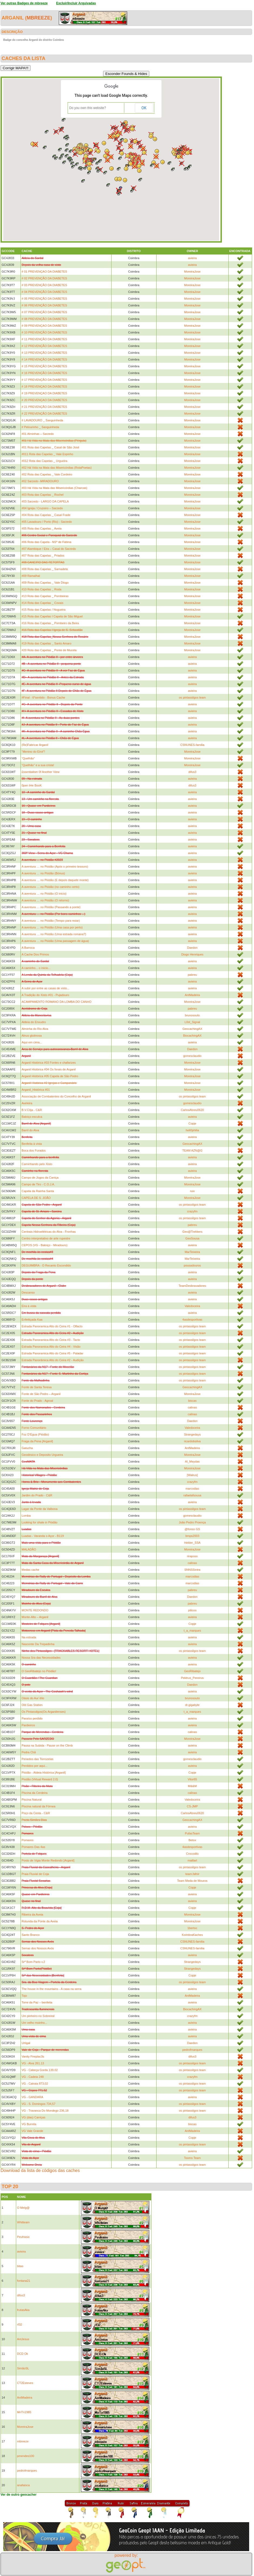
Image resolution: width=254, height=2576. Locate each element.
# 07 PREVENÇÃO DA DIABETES (44, 312)
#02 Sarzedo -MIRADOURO (40, 481)
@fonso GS (192, 1529)
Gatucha (27, 1448)
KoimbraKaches (192, 1934)
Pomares (27, 1840)
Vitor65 (192, 1779)
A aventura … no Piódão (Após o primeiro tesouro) (55, 866)
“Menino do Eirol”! (33, 751)
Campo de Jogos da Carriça (40, 1177)
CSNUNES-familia (192, 744)
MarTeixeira (192, 1252)
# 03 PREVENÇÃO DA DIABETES (44, 285)
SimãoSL (23, 2368)
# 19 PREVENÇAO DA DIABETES (44, 393)
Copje (192, 1123)
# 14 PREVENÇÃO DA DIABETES (44, 359)
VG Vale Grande (32, 2130)
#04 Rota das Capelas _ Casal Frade (46, 515)
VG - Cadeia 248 (33, 2076)
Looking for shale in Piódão (39, 1522)
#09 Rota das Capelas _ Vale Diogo (45, 582)
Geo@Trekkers (192, 1231)
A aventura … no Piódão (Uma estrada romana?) (54, 934)
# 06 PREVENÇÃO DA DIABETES (44, 305)
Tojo (24, 1995)
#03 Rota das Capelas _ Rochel (42, 494)
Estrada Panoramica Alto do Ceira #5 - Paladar (52, 1353)
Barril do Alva (30, 1130)
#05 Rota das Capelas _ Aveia (42, 528)
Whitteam (23, 2222)
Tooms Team (192, 2158)
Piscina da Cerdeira (35, 1792)
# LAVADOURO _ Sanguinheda (42, 420)
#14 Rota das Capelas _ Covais (42, 602)
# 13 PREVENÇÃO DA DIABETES (44, 352)
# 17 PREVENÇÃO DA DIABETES (44, 379)
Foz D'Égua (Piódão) (35, 1434)
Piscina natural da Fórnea (38, 1806)
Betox (192, 1840)
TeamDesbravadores (192, 1285)
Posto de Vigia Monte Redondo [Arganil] (48, 1860)
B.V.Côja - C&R (32, 1110)
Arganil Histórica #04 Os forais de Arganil (49, 1069)
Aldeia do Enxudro (34, 1022)
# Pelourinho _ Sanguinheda (40, 427)
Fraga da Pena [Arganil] (37, 1441)
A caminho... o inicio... (36, 968)
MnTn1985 (24, 2412)
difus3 (192, 771)
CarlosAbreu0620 (192, 1110)
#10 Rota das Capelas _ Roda (41, 589)
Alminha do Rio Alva (35, 1028)
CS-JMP (192, 1806)
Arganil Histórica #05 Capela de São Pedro (50, 1076)
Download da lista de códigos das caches (40, 2170)
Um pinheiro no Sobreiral (38, 2016)
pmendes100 (25, 2456)
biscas (192, 1400)
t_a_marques (192, 1630)
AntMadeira (192, 995)
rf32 (19, 2324)
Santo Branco (31, 1934)
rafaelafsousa (192, 1495)
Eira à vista (29, 1306)
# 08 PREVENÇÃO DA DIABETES (44, 318)
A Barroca (28, 947)
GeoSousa (192, 1238)
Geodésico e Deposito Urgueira (42, 1454)
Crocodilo (192, 1853)
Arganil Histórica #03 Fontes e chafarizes (49, 1062)
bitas (20, 2266)
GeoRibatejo (192, 1671)
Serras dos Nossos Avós (38, 1948)
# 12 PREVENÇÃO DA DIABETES (44, 346)
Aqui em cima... (32, 1042)
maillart (192, 1860)
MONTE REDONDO (35, 1610)
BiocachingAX (192, 1035)
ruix (192, 1191)
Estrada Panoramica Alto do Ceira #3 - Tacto (51, 1339)
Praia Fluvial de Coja (35, 1874)
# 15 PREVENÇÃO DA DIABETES (44, 366)
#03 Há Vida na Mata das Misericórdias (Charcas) (54, 488)
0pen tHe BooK (32, 785)
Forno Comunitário (34, 1427)
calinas (192, 1407)
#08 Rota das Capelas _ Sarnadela (45, 569)
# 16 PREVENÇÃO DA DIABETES (44, 373)
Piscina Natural (32, 1799)
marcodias (192, 1488)
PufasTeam (192, 1833)
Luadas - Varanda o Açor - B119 (43, 1535)
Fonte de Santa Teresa (37, 1387)
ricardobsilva (192, 1441)
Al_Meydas (192, 1461)
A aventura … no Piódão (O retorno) (45, 900)
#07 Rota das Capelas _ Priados (43, 555)
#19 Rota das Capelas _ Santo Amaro (47, 643)
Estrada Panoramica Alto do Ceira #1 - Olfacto (52, 1326)
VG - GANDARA (32, 2097)
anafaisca (23, 2485)
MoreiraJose (192, 271)
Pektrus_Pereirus (192, 1677)
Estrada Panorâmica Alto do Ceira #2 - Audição (53, 1360)
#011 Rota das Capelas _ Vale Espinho (47, 454)
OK (143, 108)
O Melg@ (23, 2207)
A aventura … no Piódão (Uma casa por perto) (52, 927)
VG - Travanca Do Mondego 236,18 (45, 2110)
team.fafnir (192, 1874)
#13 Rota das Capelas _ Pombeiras (45, 596)
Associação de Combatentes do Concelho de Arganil (56, 1096)
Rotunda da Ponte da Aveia (40, 1921)
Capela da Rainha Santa (38, 1191)
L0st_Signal (192, 1022)
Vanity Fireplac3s (33, 2056)
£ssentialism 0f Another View (40, 771)
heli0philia (192, 1130)
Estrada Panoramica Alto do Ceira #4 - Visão (51, 1346)
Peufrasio (23, 2236)
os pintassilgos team (192, 697)
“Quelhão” (28, 758)
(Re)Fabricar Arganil (35, 744)
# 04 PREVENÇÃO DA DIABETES (44, 291)
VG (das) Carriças (33, 2117)
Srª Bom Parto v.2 (33, 1961)
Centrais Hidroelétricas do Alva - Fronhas (49, 1231)
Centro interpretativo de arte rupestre (46, 1238)
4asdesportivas (192, 1319)
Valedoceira (192, 1306)
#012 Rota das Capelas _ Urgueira (44, 460)
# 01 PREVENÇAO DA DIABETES (44, 271)
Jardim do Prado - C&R (37, 1495)
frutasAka (23, 2310)
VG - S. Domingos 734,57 (38, 2103)
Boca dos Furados (34, 1150)
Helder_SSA (192, 1542)
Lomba (26, 1515)
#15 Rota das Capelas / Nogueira (44, 609)
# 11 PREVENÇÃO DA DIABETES (44, 339)
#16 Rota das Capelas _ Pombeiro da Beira (50, 623)
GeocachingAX (192, 1028)
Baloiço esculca (32, 1116)
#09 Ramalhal (31, 575)
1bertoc (192, 1928)
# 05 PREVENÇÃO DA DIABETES (44, 298)
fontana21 (23, 2280)
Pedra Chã (29, 1752)
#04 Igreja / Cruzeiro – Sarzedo (42, 508)
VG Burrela (29, 2124)
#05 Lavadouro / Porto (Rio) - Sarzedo (47, 521)
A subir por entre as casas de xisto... (45, 988)
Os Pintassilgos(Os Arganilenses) (44, 1711)
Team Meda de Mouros (192, 1880)
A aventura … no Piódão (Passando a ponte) (51, 907)
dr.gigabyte (192, 1705)
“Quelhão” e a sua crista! (38, 765)
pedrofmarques (192, 2049)
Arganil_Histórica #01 (36, 1089)
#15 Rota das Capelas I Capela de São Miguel (52, 616)
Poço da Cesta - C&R (36, 1813)
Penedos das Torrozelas (37, 1759)
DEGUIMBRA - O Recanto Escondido (46, 1265)
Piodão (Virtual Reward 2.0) (40, 1779)
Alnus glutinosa (32, 1035)
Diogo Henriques (192, 954)
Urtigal (26, 2043)
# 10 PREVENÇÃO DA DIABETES (44, 332)
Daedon (192, 947)
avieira (192, 258)
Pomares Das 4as (33, 1846)
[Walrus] (192, 1475)
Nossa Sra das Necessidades (41, 1657)
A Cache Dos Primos (35, 954)
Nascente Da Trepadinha (38, 1644)
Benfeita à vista (32, 1143)
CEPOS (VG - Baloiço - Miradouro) (44, 1245)
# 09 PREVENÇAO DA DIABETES (44, 325)
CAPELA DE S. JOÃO (36, 1197)
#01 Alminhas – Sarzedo (38, 433)
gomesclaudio (192, 1055)
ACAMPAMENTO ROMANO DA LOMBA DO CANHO (57, 1001)
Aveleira (27, 1103)
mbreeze (38, 18)
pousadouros (192, 1265)
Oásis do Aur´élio (33, 1698)
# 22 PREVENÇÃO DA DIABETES (44, 413)
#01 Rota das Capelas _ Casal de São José (50, 447)
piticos (192, 1610)
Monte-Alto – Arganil (35, 1617)
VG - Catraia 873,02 (35, 2083)
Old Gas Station (32, 1705)
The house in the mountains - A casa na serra (51, 1988)
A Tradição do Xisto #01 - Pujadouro (45, 995)
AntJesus (23, 2339)
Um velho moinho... (34, 2022)
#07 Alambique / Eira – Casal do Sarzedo (49, 548)
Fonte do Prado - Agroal (37, 1400)
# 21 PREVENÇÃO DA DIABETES (44, 406)
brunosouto (192, 1015)
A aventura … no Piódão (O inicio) (44, 893)
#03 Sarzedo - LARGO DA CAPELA (45, 501)
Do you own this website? (87, 108)
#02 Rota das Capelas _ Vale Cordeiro (47, 474)
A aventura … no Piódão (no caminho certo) (50, 886)
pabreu (192, 974)
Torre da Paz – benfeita (37, 2002)
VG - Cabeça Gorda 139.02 (40, 2070)
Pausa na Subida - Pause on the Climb (47, 1745)
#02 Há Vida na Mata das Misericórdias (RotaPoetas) (57, 467)
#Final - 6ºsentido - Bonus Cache (43, 697)
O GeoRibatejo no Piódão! (39, 1671)
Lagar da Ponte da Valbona (39, 1508)
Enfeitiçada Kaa (32, 1319)
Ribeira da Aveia (32, 1914)
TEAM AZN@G (192, 1150)
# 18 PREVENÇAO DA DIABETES (44, 386)
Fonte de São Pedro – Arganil (41, 1394)
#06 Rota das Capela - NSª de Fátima (46, 542)
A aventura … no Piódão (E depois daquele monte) (55, 880)
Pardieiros (28, 1725)
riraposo (192, 1556)
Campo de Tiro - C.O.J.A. (38, 1184)
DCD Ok (22, 2353)
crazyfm (192, 1211)
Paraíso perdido (32, 1718)
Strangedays (192, 1434)
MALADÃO (29, 1549)
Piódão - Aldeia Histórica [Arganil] (44, 1772)
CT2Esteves (25, 2383)
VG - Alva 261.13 (33, 2063)
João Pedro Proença (192, 1522)
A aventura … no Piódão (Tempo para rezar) (51, 920)
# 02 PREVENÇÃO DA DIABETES (44, 278)
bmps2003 (192, 1535)
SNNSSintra (192, 1569)
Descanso (28, 1292)
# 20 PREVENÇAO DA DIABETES (44, 400)
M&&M (192, 1786)
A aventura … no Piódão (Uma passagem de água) (55, 941)
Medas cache (30, 1569)
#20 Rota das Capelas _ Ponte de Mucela (49, 650)
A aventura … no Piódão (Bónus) (43, 873)
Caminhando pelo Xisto (37, 1164)
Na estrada (29, 1637)
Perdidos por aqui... (34, 1765)
